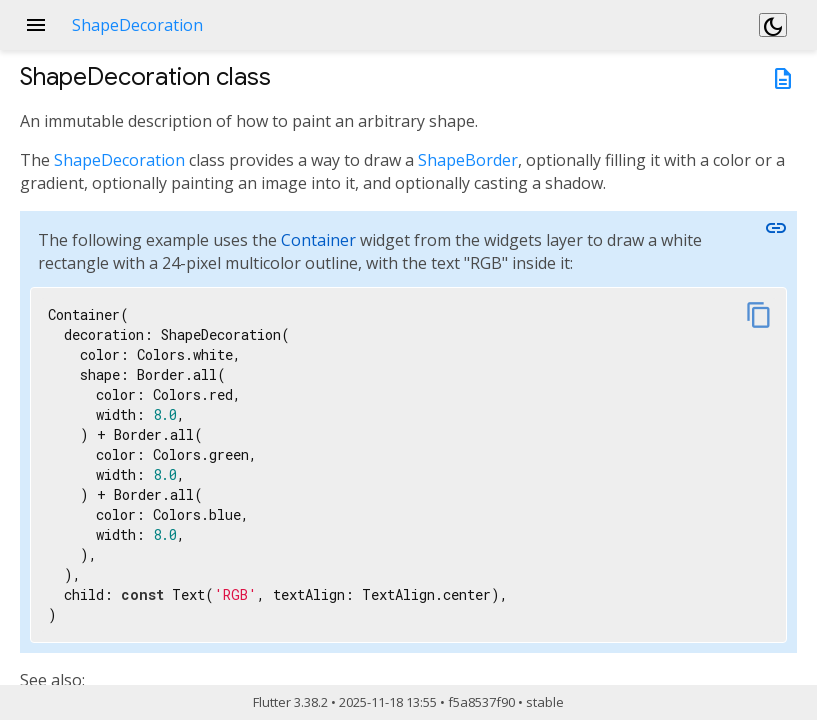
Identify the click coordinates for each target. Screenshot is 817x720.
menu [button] (36, 25)
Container (318, 240)
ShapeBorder (468, 160)
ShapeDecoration (119, 160)
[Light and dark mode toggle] (773, 25)
